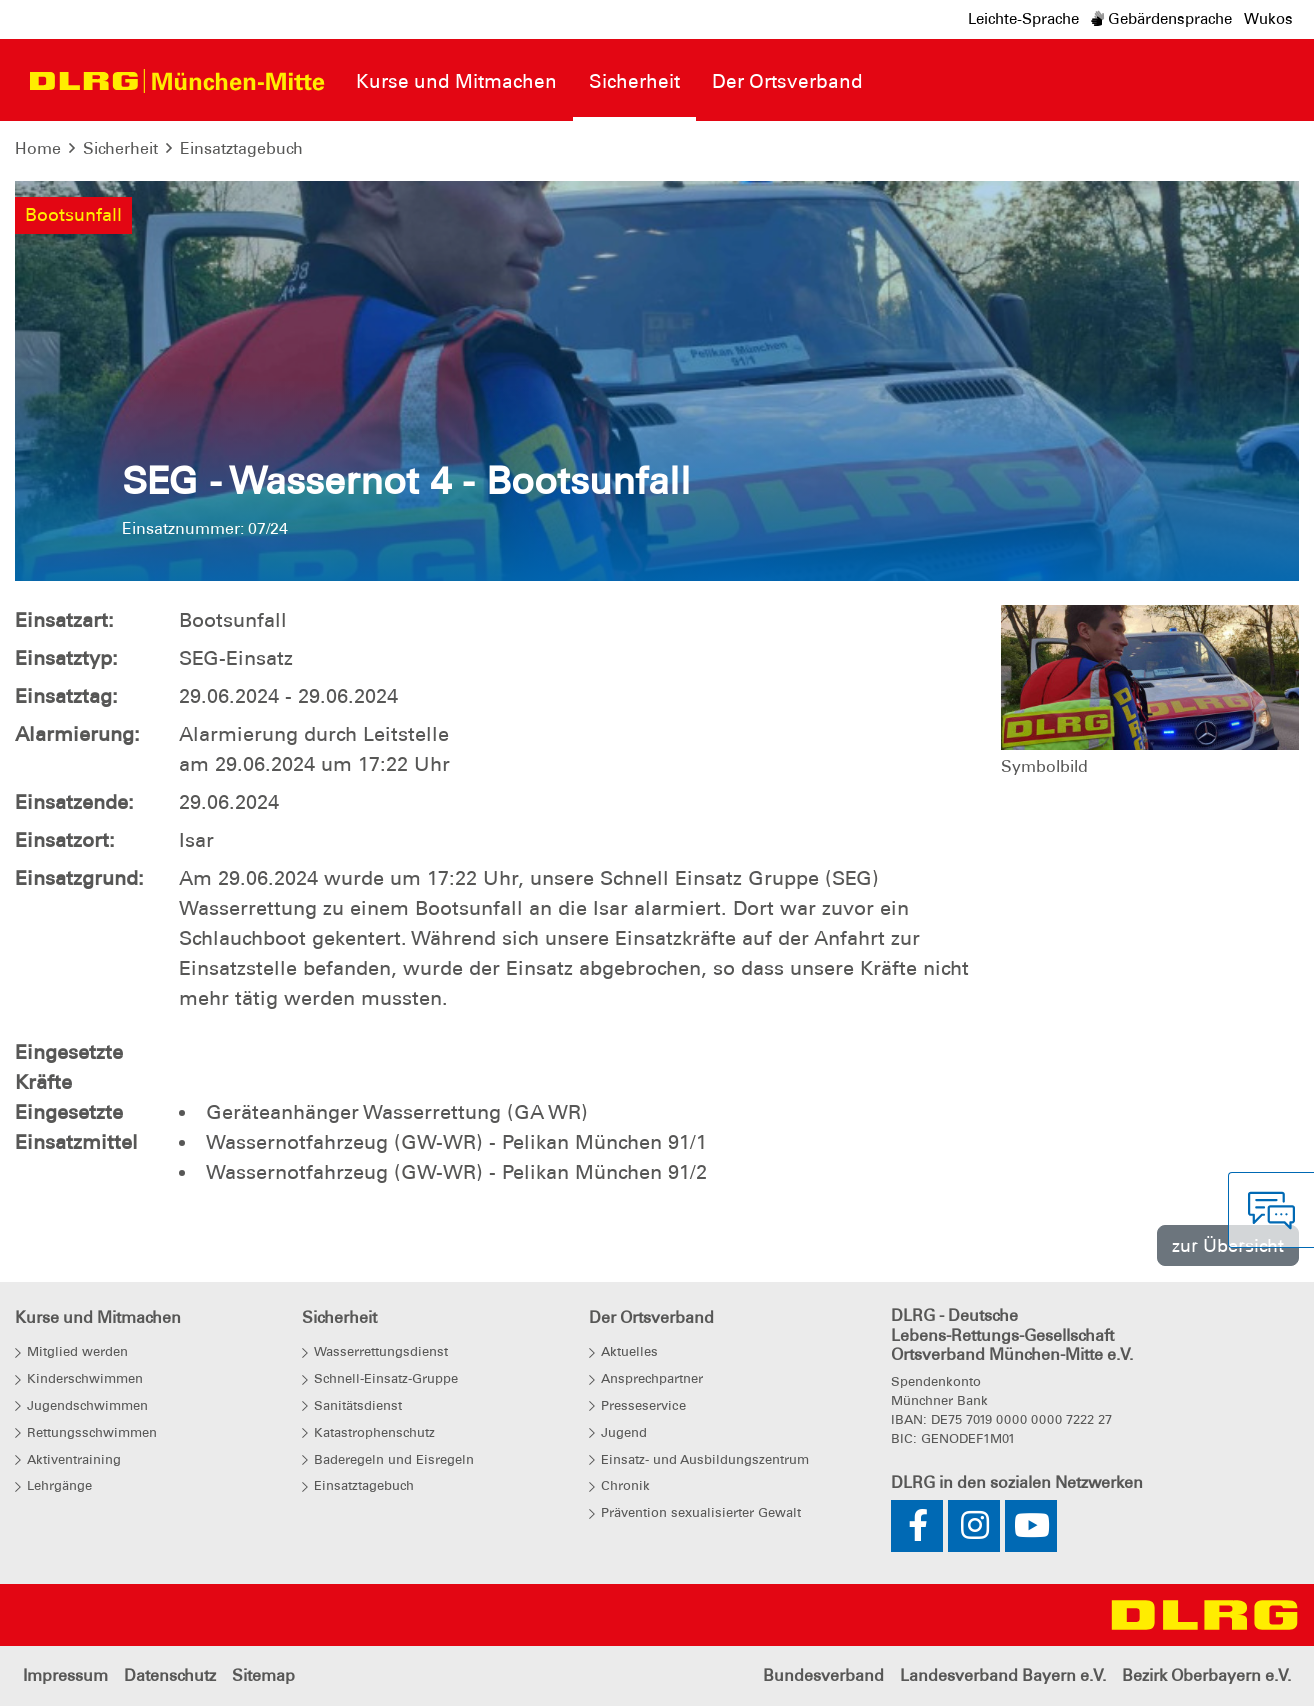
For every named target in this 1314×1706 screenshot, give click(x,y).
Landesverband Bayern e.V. (1003, 1675)
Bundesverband (823, 1675)
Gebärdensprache (1161, 19)
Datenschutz (170, 1675)
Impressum (65, 1675)
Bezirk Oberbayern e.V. (1206, 1675)
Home (38, 148)
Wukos (1268, 19)
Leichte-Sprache (1023, 19)
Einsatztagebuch (241, 148)
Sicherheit (120, 148)
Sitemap (263, 1675)
